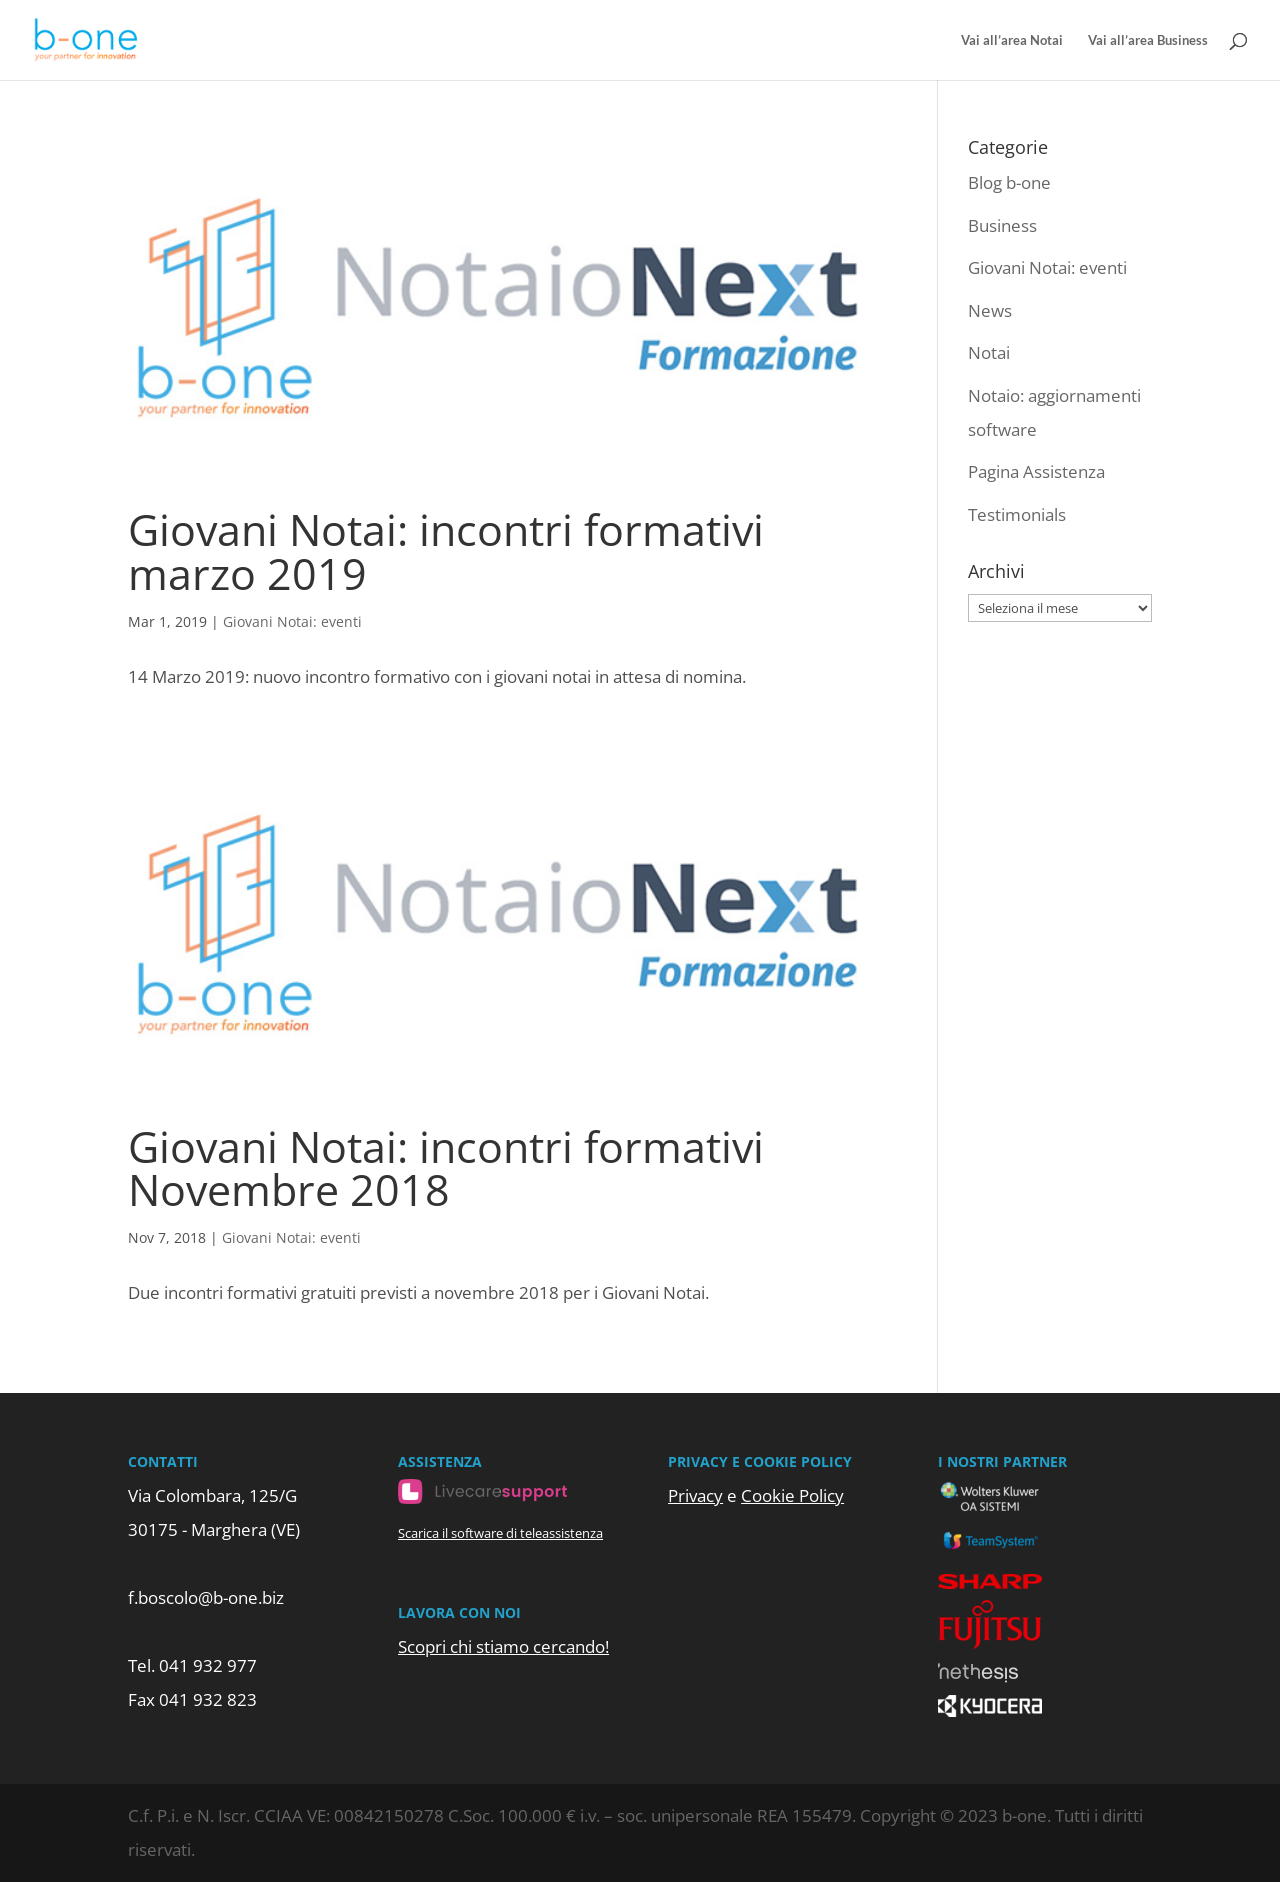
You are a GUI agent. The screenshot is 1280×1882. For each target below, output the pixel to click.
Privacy (695, 1495)
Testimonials (1017, 514)
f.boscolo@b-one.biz (206, 1597)
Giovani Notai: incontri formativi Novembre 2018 (446, 1168)
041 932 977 (208, 1665)
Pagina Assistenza (1036, 471)
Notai (989, 352)
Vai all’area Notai (1012, 40)
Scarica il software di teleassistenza (500, 1533)
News (990, 310)
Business (1002, 225)
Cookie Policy (792, 1495)
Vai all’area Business (1148, 40)
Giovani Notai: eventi (292, 621)
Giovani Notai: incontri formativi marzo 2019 (446, 551)
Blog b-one (1009, 182)
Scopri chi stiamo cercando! (503, 1646)
